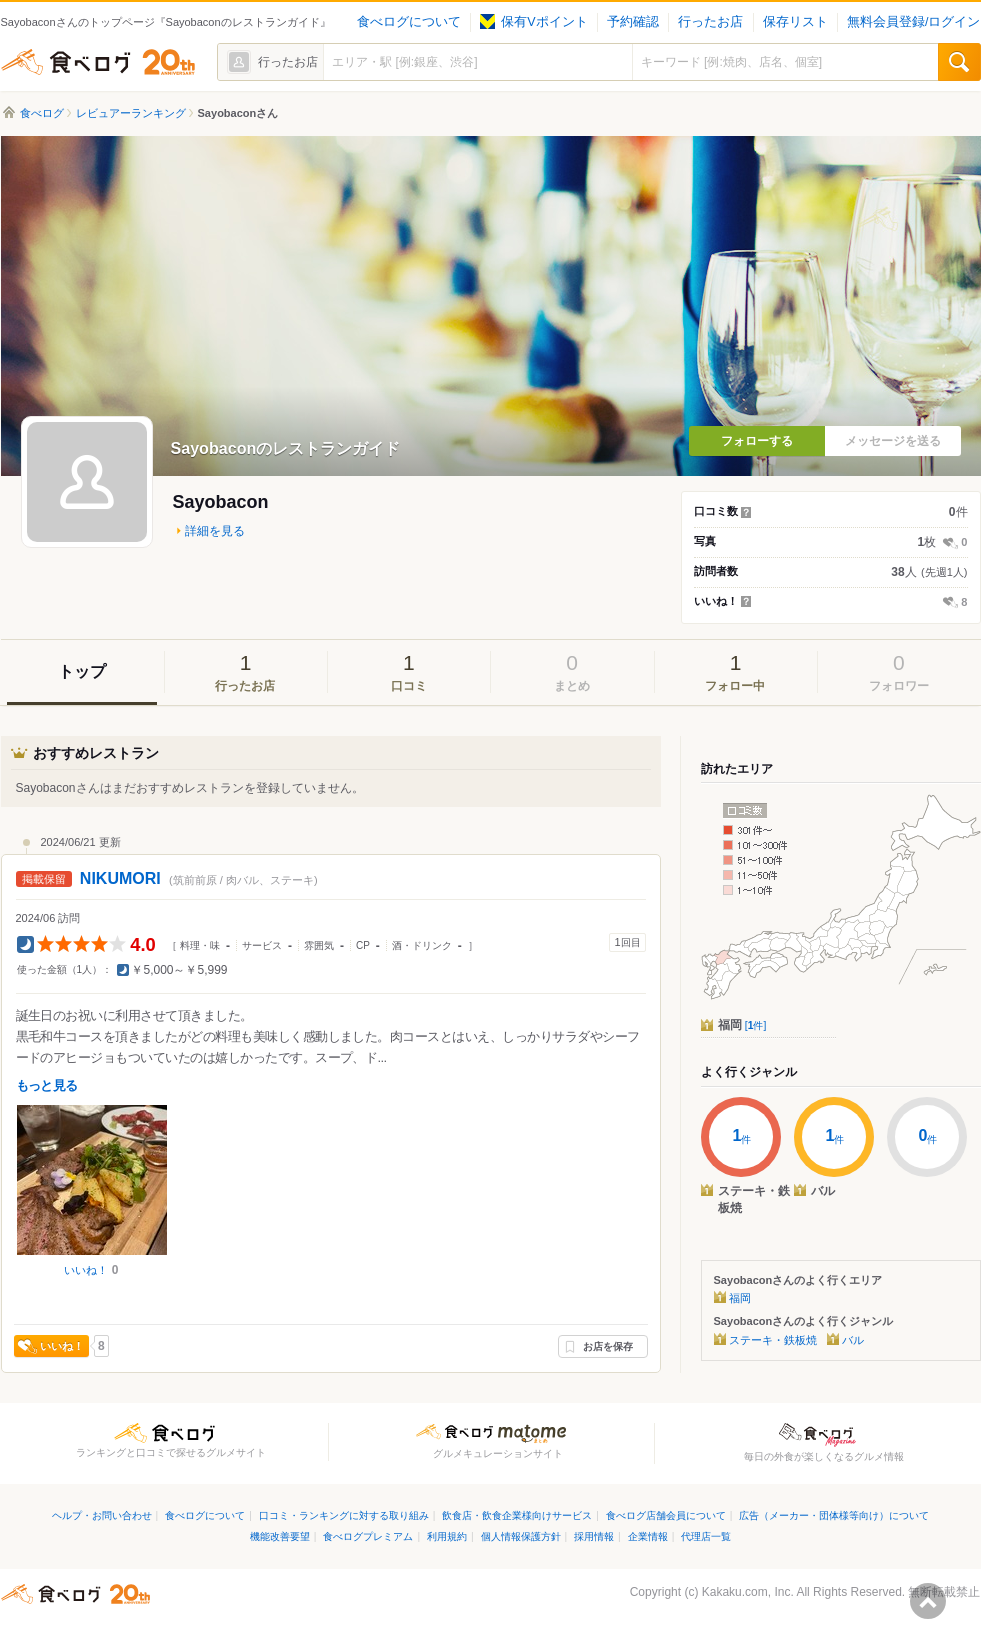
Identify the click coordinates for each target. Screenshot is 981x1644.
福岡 (742, 1025)
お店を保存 (608, 1346)
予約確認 (633, 22)
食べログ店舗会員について (666, 1515)
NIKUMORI (120, 878)
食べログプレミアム (368, 1536)
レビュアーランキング (131, 113)
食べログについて (409, 22)
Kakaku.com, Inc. (748, 1592)
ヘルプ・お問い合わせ (102, 1515)
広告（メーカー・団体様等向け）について (834, 1515)
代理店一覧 (706, 1536)
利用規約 (447, 1536)
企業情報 (648, 1536)
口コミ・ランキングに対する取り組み (344, 1515)
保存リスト (795, 22)
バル (853, 1340)
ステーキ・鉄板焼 (773, 1340)
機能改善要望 (280, 1536)
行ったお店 (710, 22)
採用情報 (594, 1536)
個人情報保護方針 (521, 1536)
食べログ (98, 62)
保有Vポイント (533, 22)
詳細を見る (215, 531)
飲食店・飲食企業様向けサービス (517, 1515)
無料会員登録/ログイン (913, 22)
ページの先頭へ (928, 1601)
